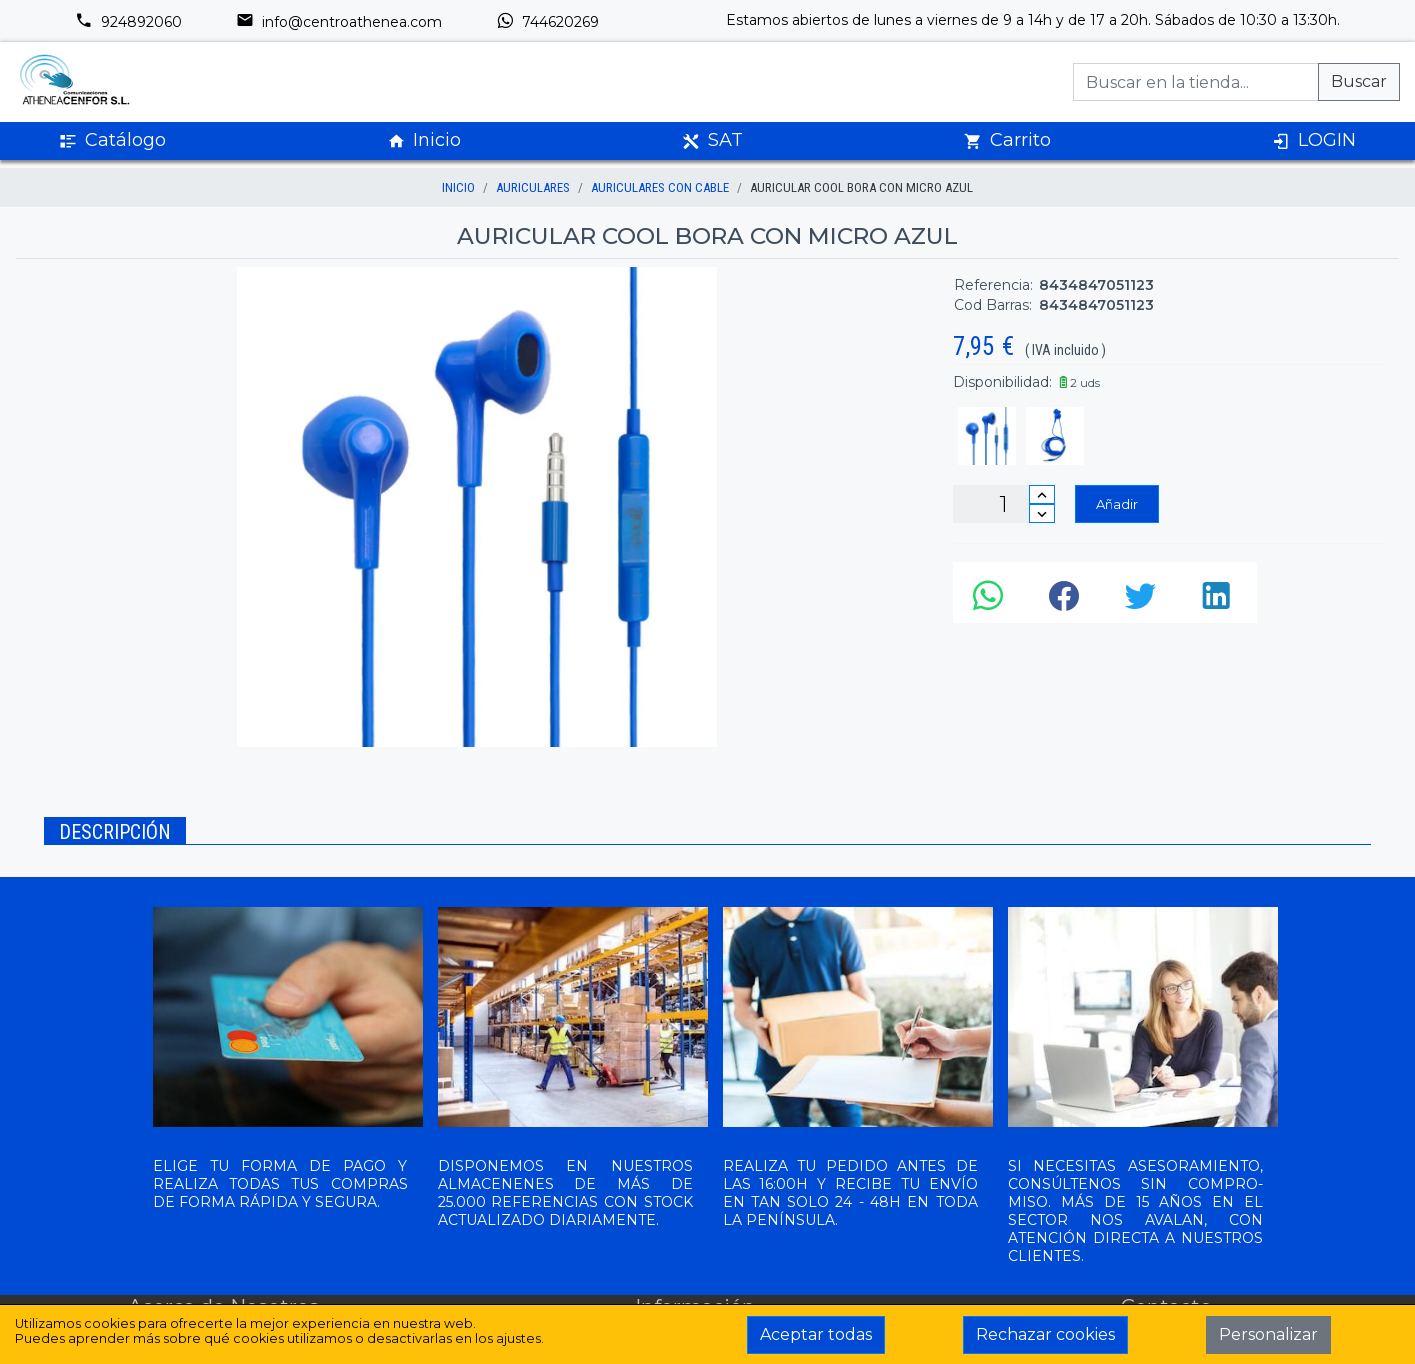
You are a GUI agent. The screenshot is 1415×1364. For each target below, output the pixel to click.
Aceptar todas (816, 1334)
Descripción (115, 832)
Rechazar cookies (1045, 1334)
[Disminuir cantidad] (1042, 513)
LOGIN (1314, 140)
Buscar (1359, 81)
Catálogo (112, 140)
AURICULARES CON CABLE (660, 187)
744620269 (547, 22)
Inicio (424, 140)
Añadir (1117, 504)
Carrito (1007, 140)
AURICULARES (533, 187)
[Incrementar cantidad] (1042, 494)
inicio (458, 187)
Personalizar (1268, 1334)
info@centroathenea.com (339, 22)
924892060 (128, 22)
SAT (712, 140)
